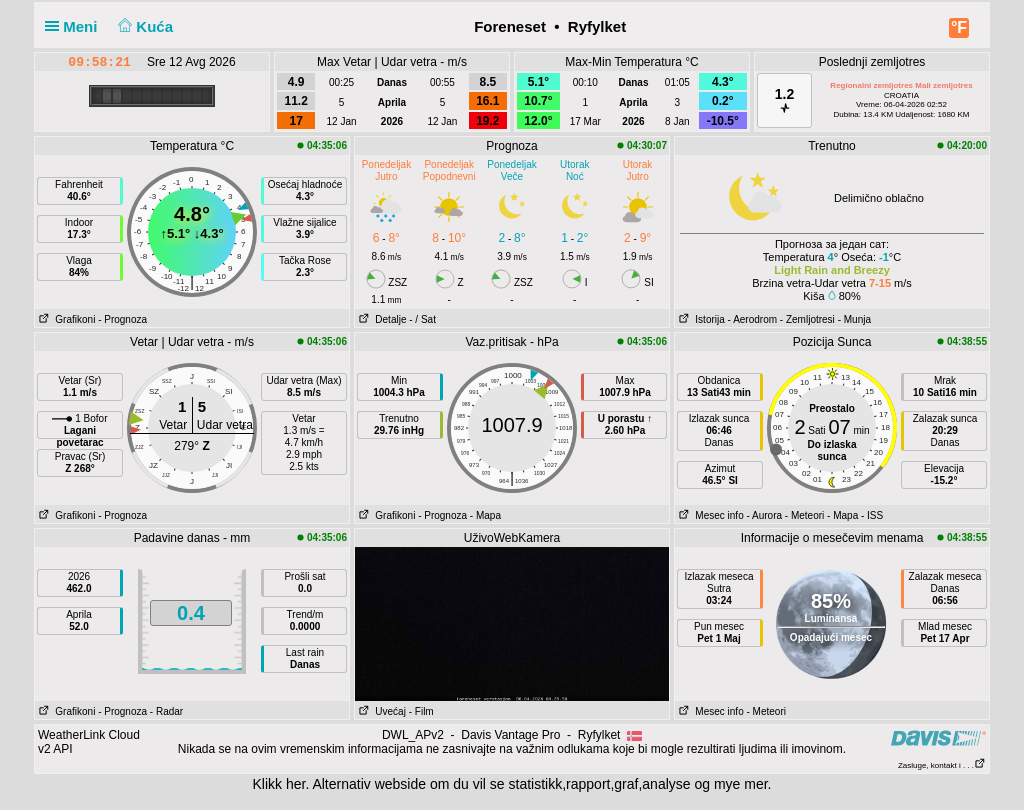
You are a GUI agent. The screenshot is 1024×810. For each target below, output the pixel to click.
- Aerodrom (752, 319)
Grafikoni (65, 319)
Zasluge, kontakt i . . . (942, 765)
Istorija (700, 319)
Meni (75, 26)
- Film (421, 711)
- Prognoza (122, 319)
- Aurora (764, 515)
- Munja (854, 319)
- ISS (872, 515)
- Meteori (804, 515)
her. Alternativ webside (356, 784)
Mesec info (709, 515)
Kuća (144, 26)
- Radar (166, 711)
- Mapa (485, 515)
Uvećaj (380, 711)
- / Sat (422, 319)
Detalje (380, 319)
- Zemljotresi (807, 319)
